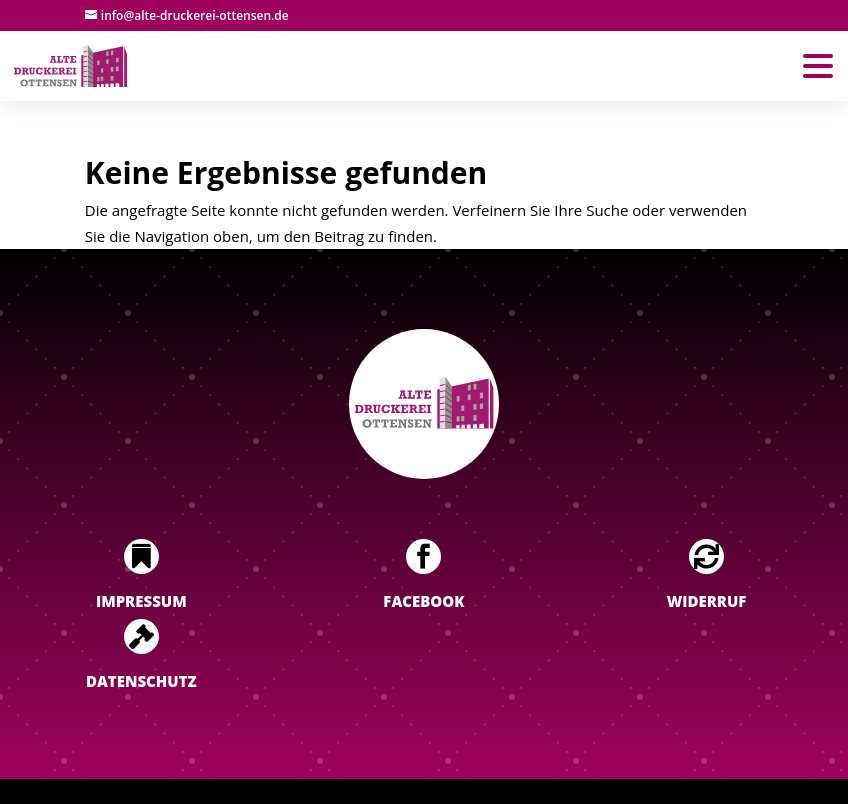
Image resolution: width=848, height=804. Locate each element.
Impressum (141, 601)
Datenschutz (141, 681)
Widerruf (707, 601)
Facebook (423, 601)
